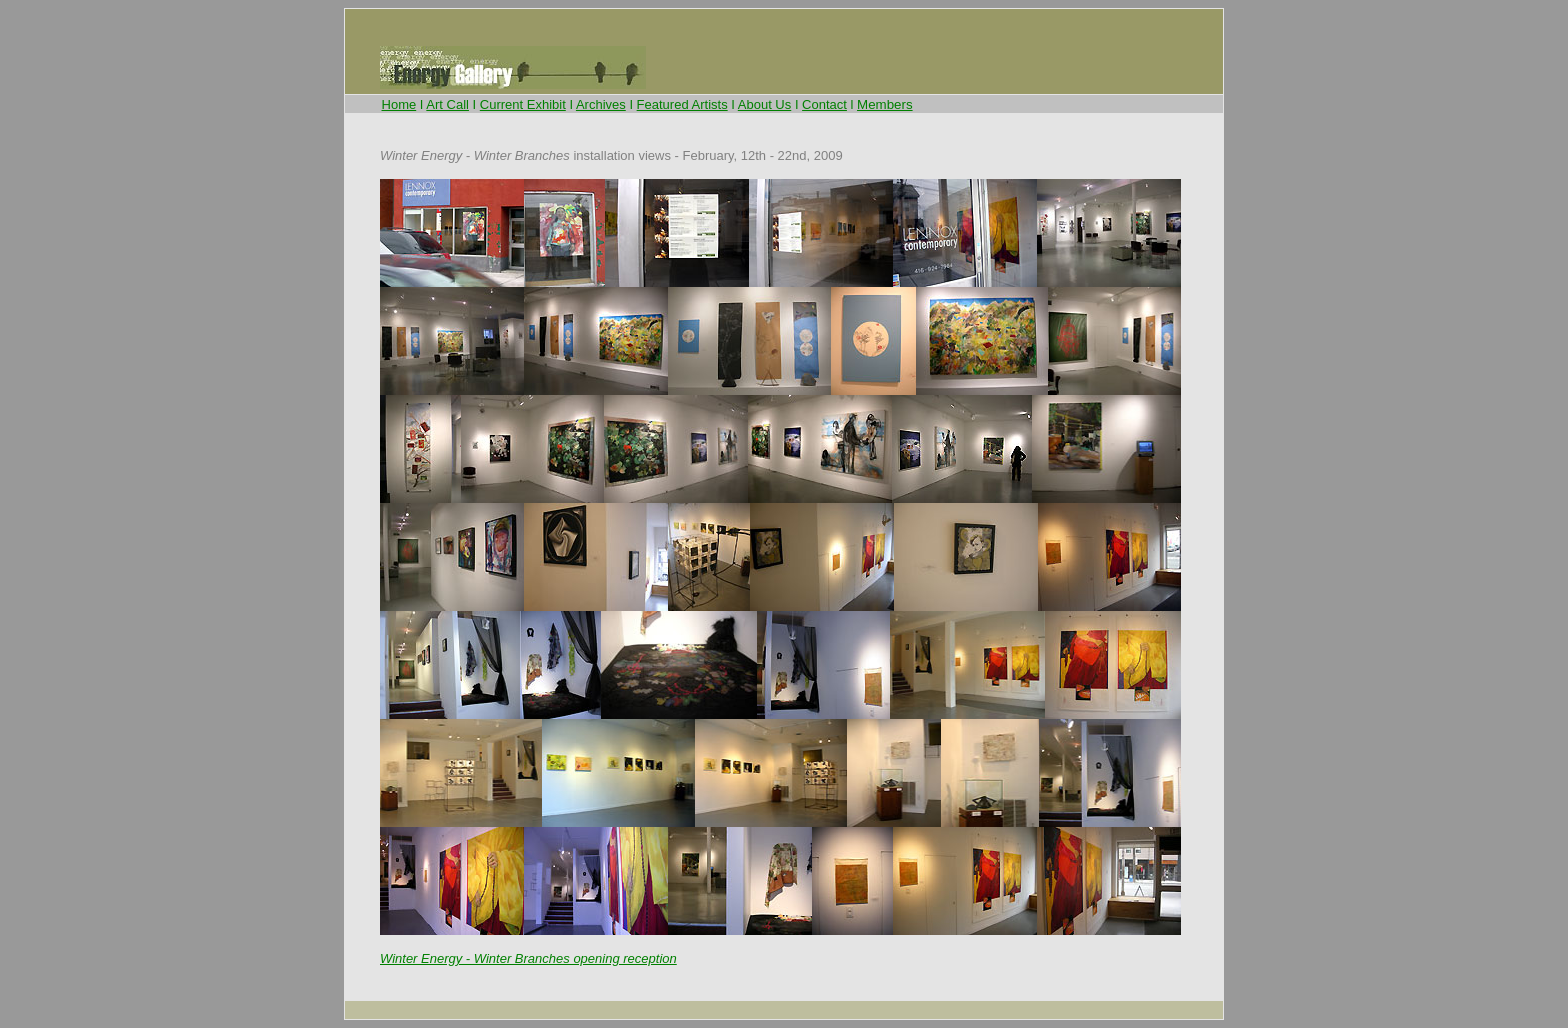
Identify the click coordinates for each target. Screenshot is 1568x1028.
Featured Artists (682, 104)
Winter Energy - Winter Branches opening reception (528, 958)
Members (885, 104)
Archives (601, 104)
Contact (824, 104)
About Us (764, 104)
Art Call (447, 104)
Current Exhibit (523, 104)
